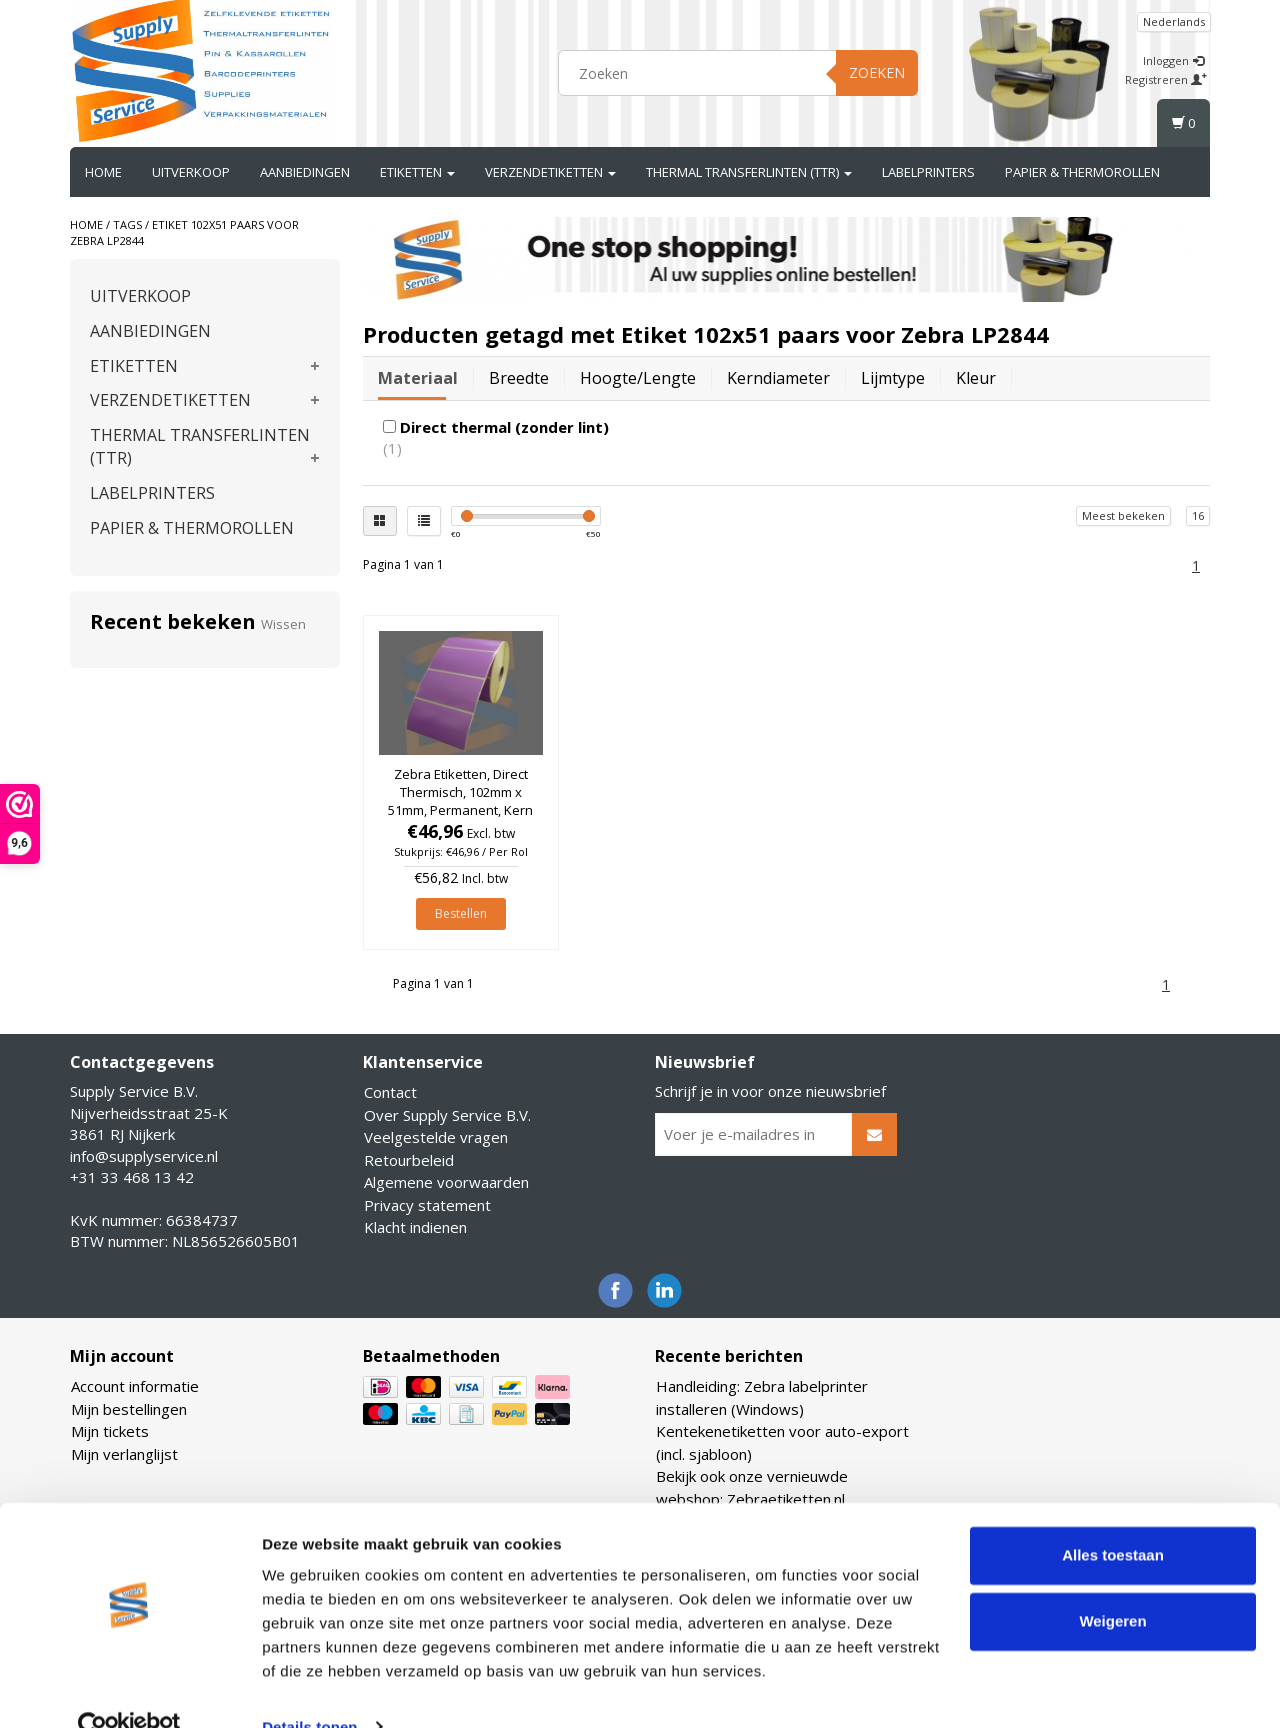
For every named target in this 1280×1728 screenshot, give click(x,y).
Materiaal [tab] (418, 378)
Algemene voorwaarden (446, 1182)
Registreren (1166, 79)
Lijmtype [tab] (893, 378)
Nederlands (1174, 21)
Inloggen (1173, 60)
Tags (127, 224)
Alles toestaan (1113, 1517)
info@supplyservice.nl (144, 1156)
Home (103, 172)
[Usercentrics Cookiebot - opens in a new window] (129, 1689)
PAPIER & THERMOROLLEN (1082, 172)
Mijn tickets (110, 1431)
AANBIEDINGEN (305, 172)
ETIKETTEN (417, 172)
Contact (390, 1092)
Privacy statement (427, 1205)
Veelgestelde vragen (436, 1137)
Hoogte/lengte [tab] (638, 378)
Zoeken (877, 72)
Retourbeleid (409, 1160)
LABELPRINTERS (928, 172)
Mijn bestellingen (129, 1409)
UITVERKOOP (191, 172)
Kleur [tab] (976, 378)
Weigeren (1112, 1582)
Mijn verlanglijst (124, 1454)
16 (1198, 515)
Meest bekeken (1123, 515)
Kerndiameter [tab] (778, 378)
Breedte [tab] (519, 378)
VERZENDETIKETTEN (550, 172)
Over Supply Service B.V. (447, 1115)
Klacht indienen (415, 1227)
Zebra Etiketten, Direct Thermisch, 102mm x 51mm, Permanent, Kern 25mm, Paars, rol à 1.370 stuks (460, 810)
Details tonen (309, 1688)
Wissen (283, 624)
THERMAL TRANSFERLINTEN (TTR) (749, 172)
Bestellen (461, 913)
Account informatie (135, 1386)
